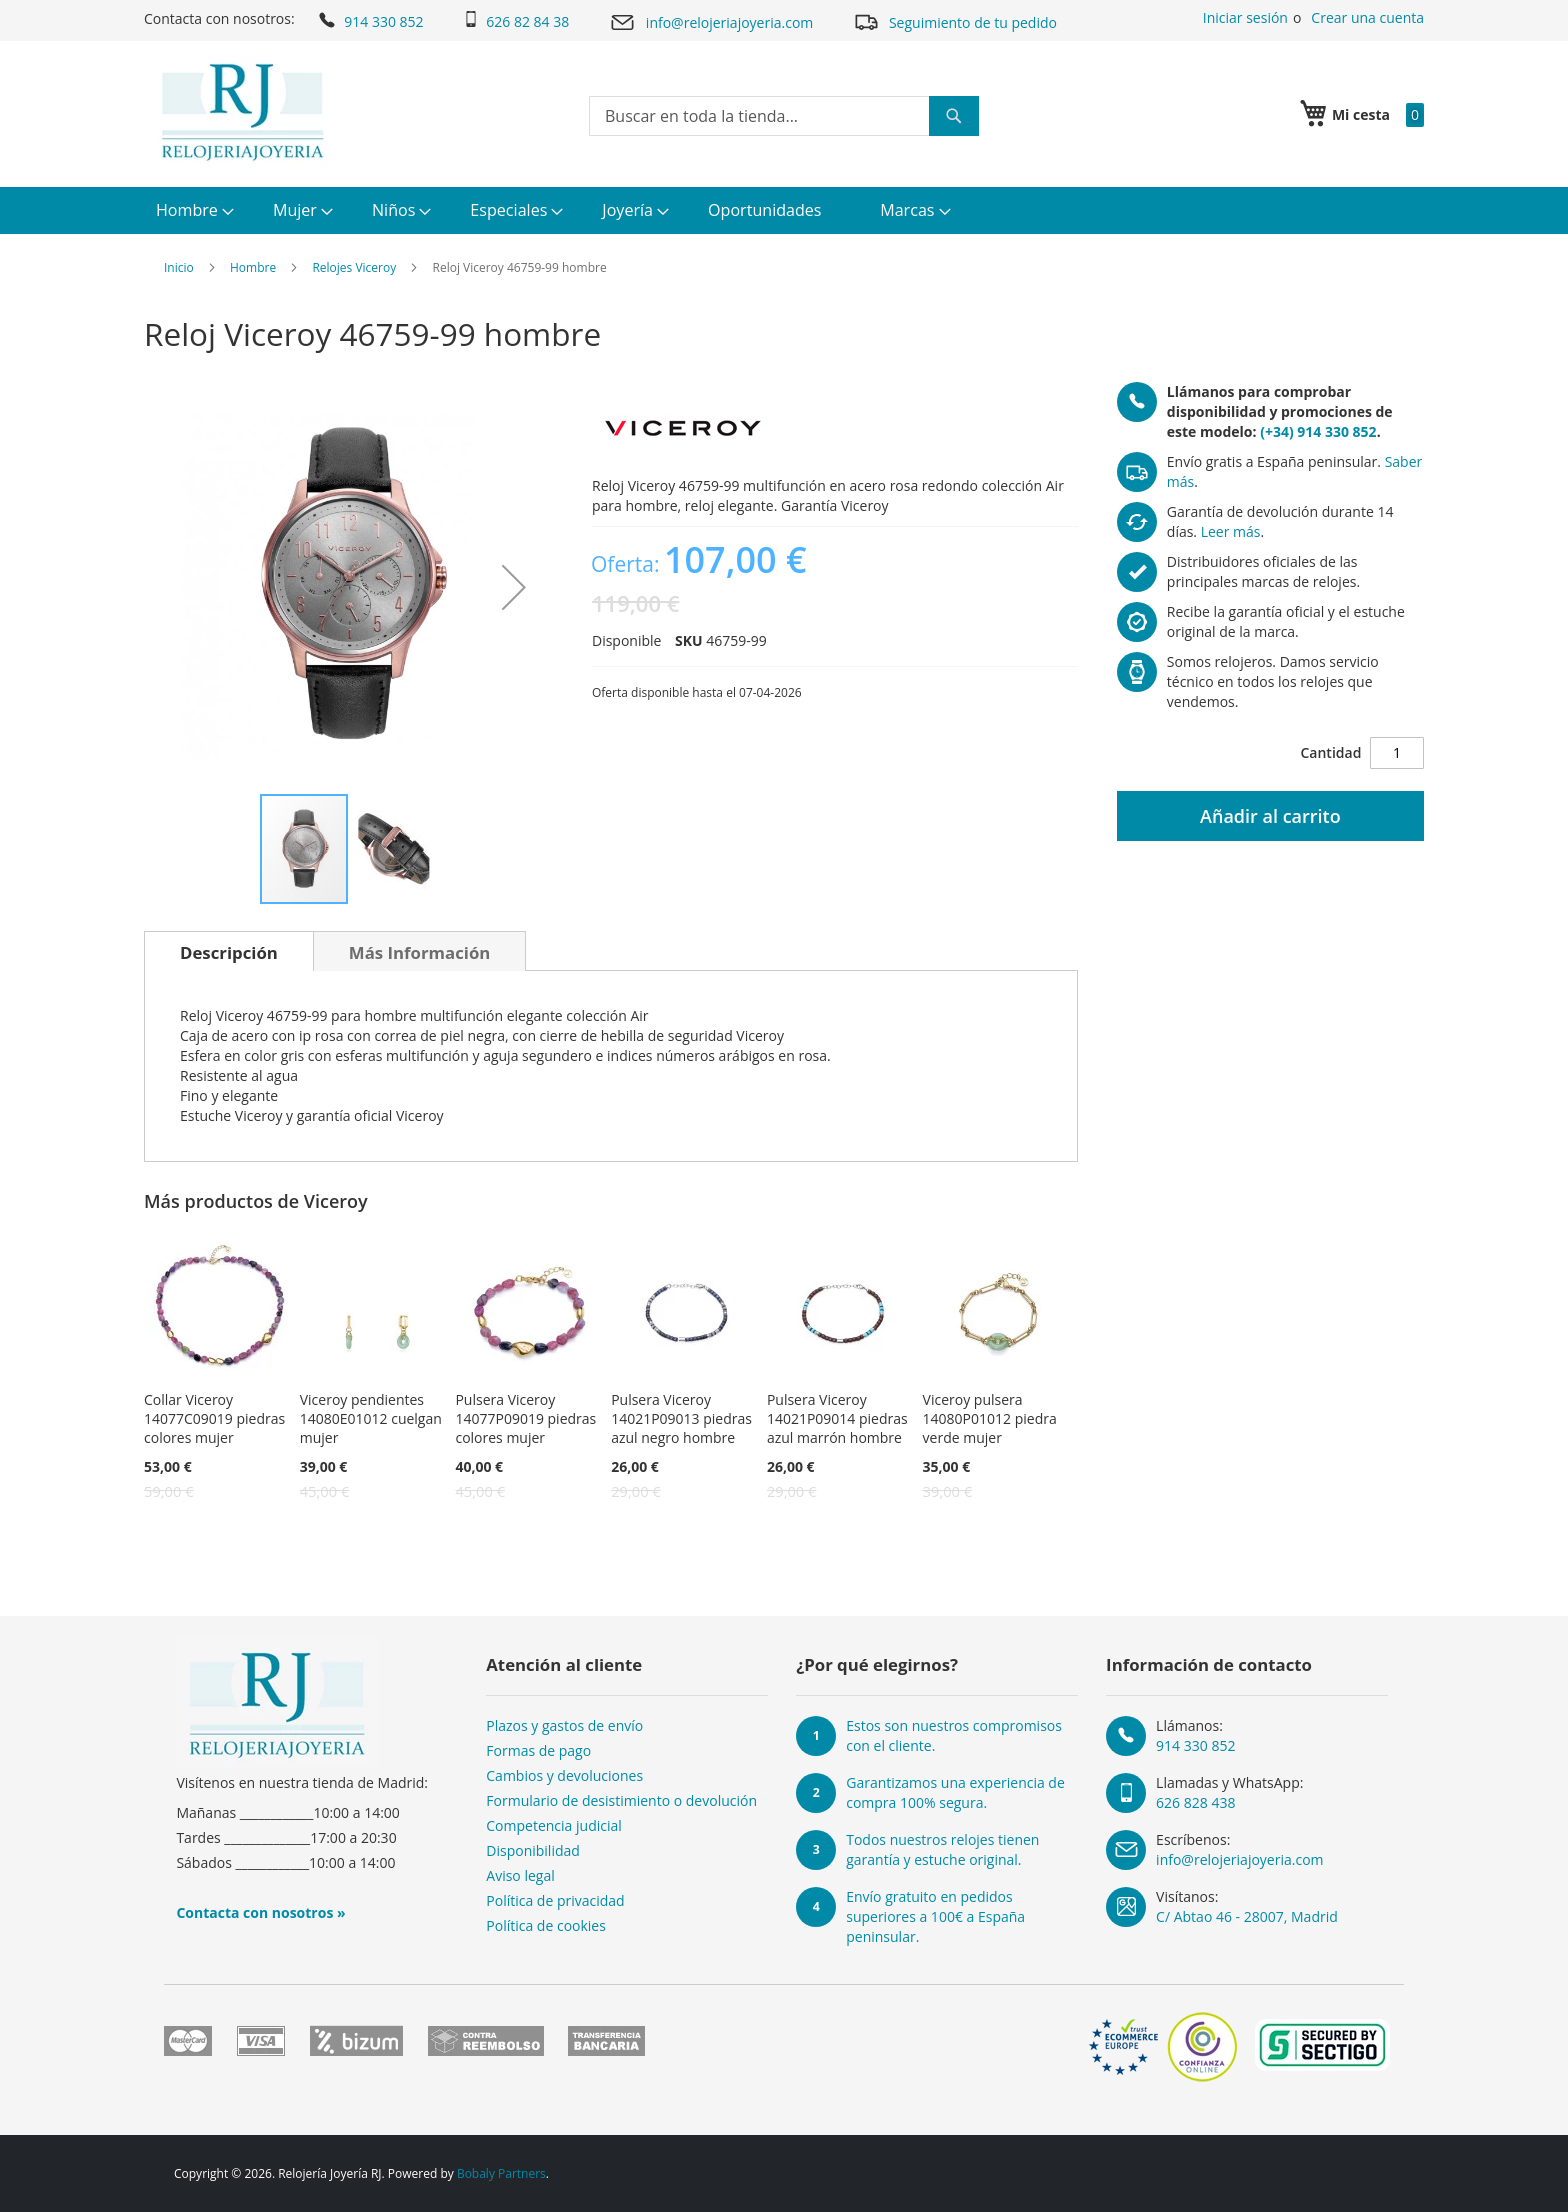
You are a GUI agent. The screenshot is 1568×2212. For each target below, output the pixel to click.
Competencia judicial (554, 1825)
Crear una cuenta (1367, 17)
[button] (514, 587)
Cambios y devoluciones (564, 1775)
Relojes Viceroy (354, 267)
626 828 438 (1195, 1802)
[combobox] (784, 116)
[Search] (954, 116)
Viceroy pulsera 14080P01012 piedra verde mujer (990, 1418)
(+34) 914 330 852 (1318, 431)
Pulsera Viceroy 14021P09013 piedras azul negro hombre (681, 1418)
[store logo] (242, 112)
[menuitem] (192, 210)
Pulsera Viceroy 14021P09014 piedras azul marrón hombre (837, 1418)
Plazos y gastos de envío (564, 1725)
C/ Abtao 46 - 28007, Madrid (1247, 1916)
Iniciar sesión (1245, 17)
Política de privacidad (555, 1900)
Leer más (1231, 531)
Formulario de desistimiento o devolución (621, 1800)
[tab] (229, 951)
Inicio (179, 267)
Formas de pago (538, 1750)
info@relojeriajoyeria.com (711, 22)
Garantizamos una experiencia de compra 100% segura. (955, 1792)
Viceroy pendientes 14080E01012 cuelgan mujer (371, 1418)
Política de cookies (546, 1925)
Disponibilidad (533, 1850)
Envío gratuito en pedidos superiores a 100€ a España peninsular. (935, 1916)
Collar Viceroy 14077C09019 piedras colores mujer (214, 1418)
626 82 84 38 (516, 21)
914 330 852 (369, 20)
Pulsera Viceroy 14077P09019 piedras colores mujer (525, 1418)
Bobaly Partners (501, 2173)
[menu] (784, 210)
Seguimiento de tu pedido (955, 21)
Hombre (253, 267)
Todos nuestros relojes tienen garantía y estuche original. (942, 1849)
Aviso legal (520, 1875)
